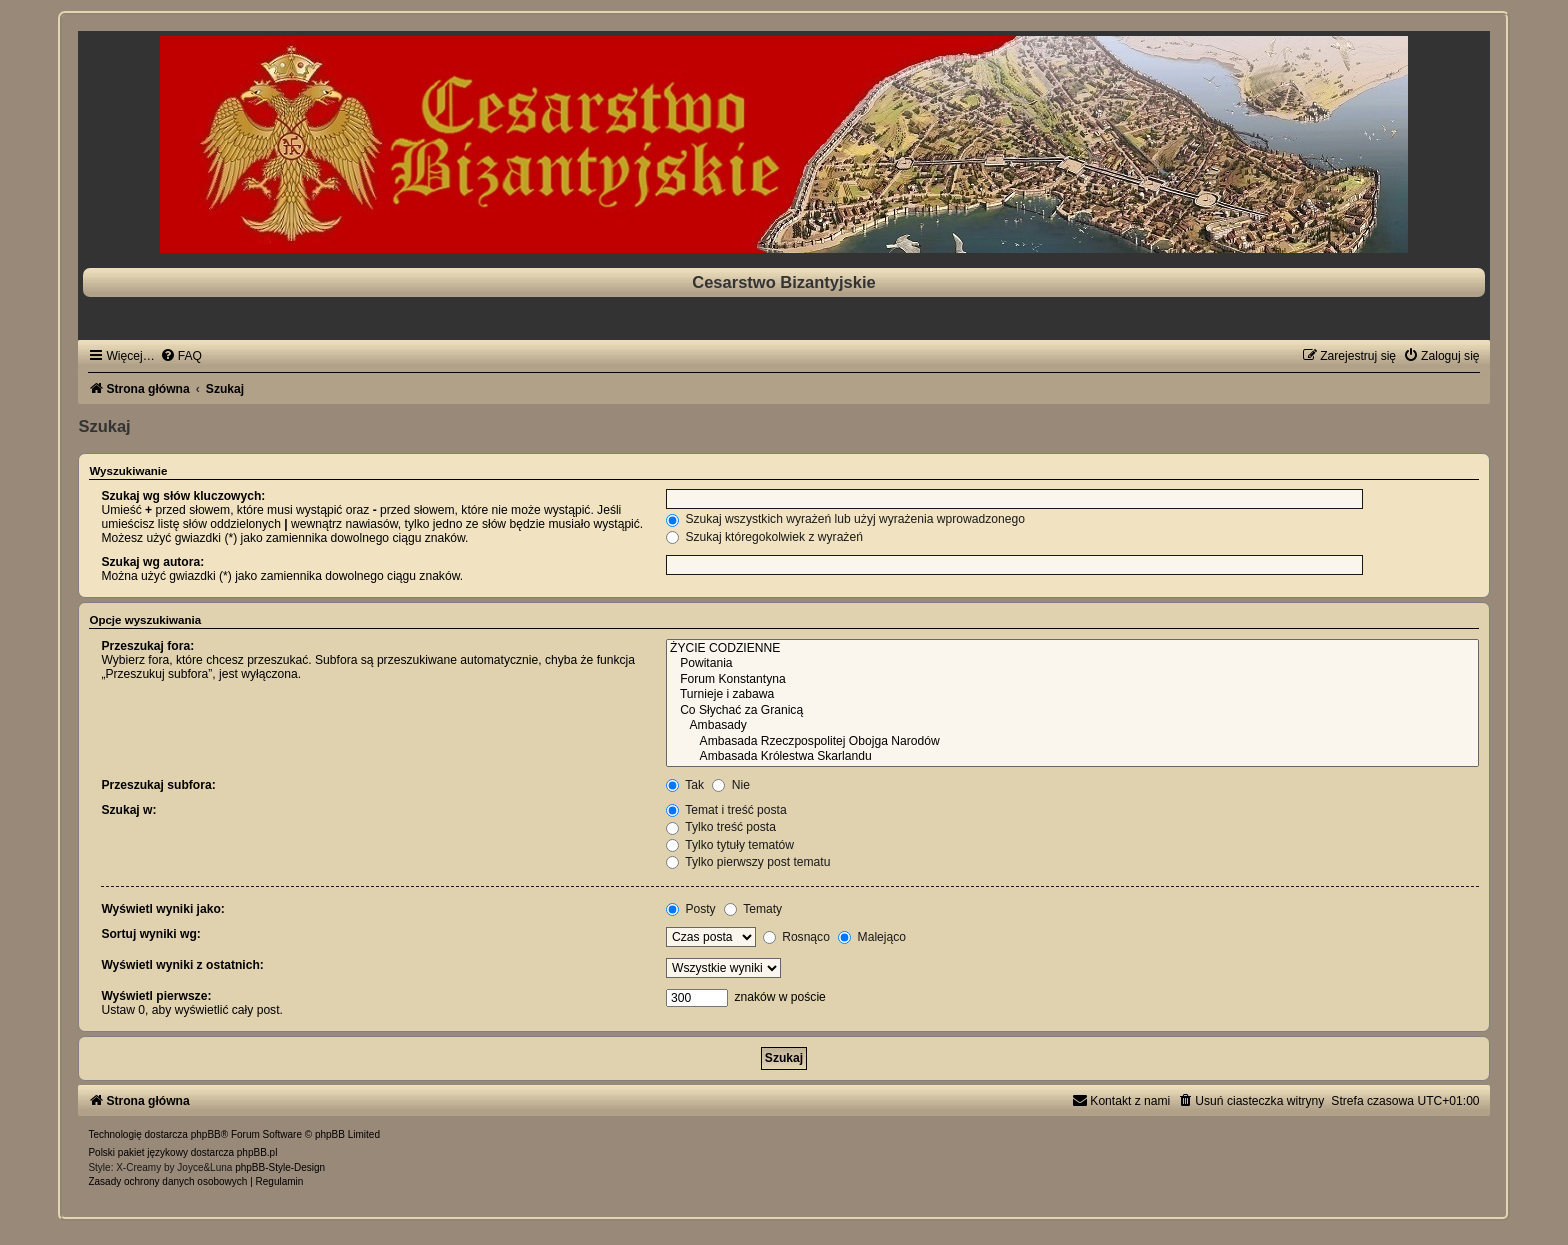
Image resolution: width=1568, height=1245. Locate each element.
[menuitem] (181, 356)
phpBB (206, 1134)
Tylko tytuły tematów (730, 845)
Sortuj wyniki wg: (150, 934)
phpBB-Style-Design (280, 1167)
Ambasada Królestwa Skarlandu (1072, 757)
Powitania (1072, 664)
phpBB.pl (257, 1152)
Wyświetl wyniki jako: (162, 909)
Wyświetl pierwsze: (156, 996)
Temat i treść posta (726, 810)
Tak (685, 785)
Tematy (753, 909)
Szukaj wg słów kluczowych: (183, 496)
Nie (731, 785)
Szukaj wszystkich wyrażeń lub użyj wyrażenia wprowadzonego (845, 519)
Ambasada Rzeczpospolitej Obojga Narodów (1072, 742)
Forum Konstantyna (1072, 680)
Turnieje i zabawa (1072, 695)
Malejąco (872, 937)
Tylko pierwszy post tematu (748, 862)
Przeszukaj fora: (147, 646)
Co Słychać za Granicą (1072, 711)
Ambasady (1072, 726)
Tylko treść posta (721, 827)
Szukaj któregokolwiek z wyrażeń (764, 537)
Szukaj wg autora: (152, 562)
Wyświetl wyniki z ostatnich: (182, 965)
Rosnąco (796, 937)
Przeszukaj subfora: (158, 785)
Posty (691, 909)
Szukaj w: (128, 810)
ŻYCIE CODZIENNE (1072, 649)
